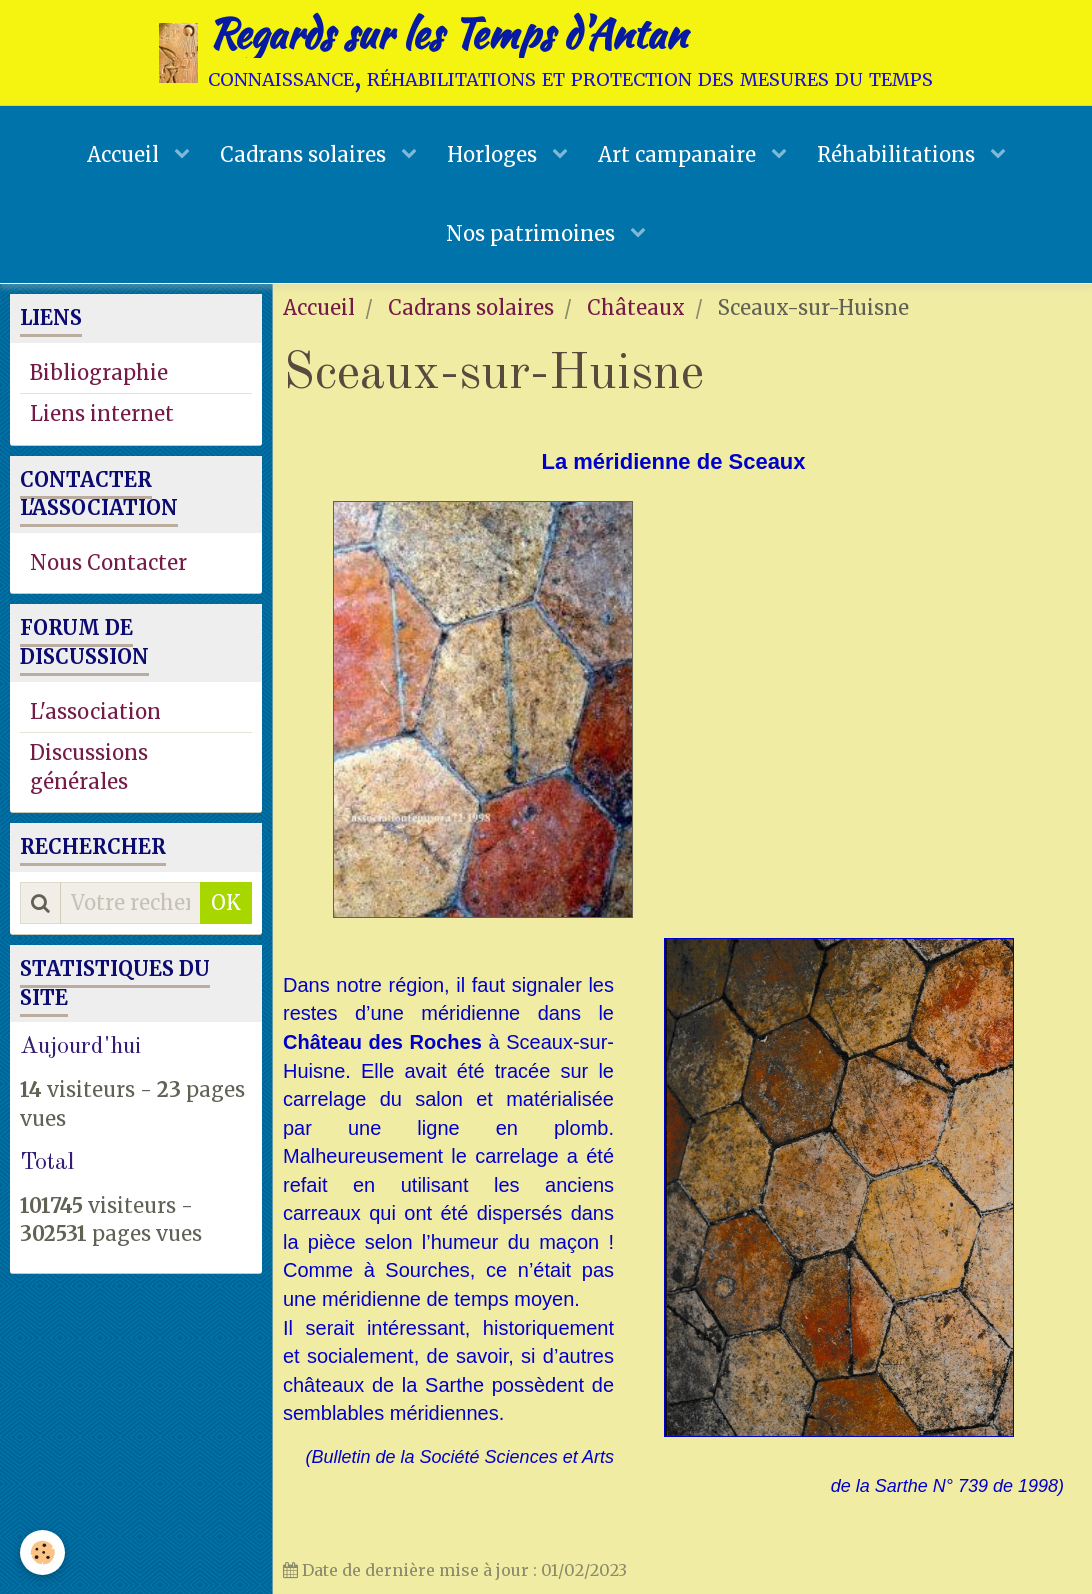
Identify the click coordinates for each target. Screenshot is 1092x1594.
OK (226, 902)
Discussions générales (89, 767)
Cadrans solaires (305, 154)
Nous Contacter (108, 562)
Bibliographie (99, 372)
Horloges (494, 154)
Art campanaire (679, 154)
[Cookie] (42, 1552)
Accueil (125, 154)
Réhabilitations (898, 154)
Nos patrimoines (533, 233)
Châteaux (636, 307)
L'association (95, 711)
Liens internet (102, 413)
